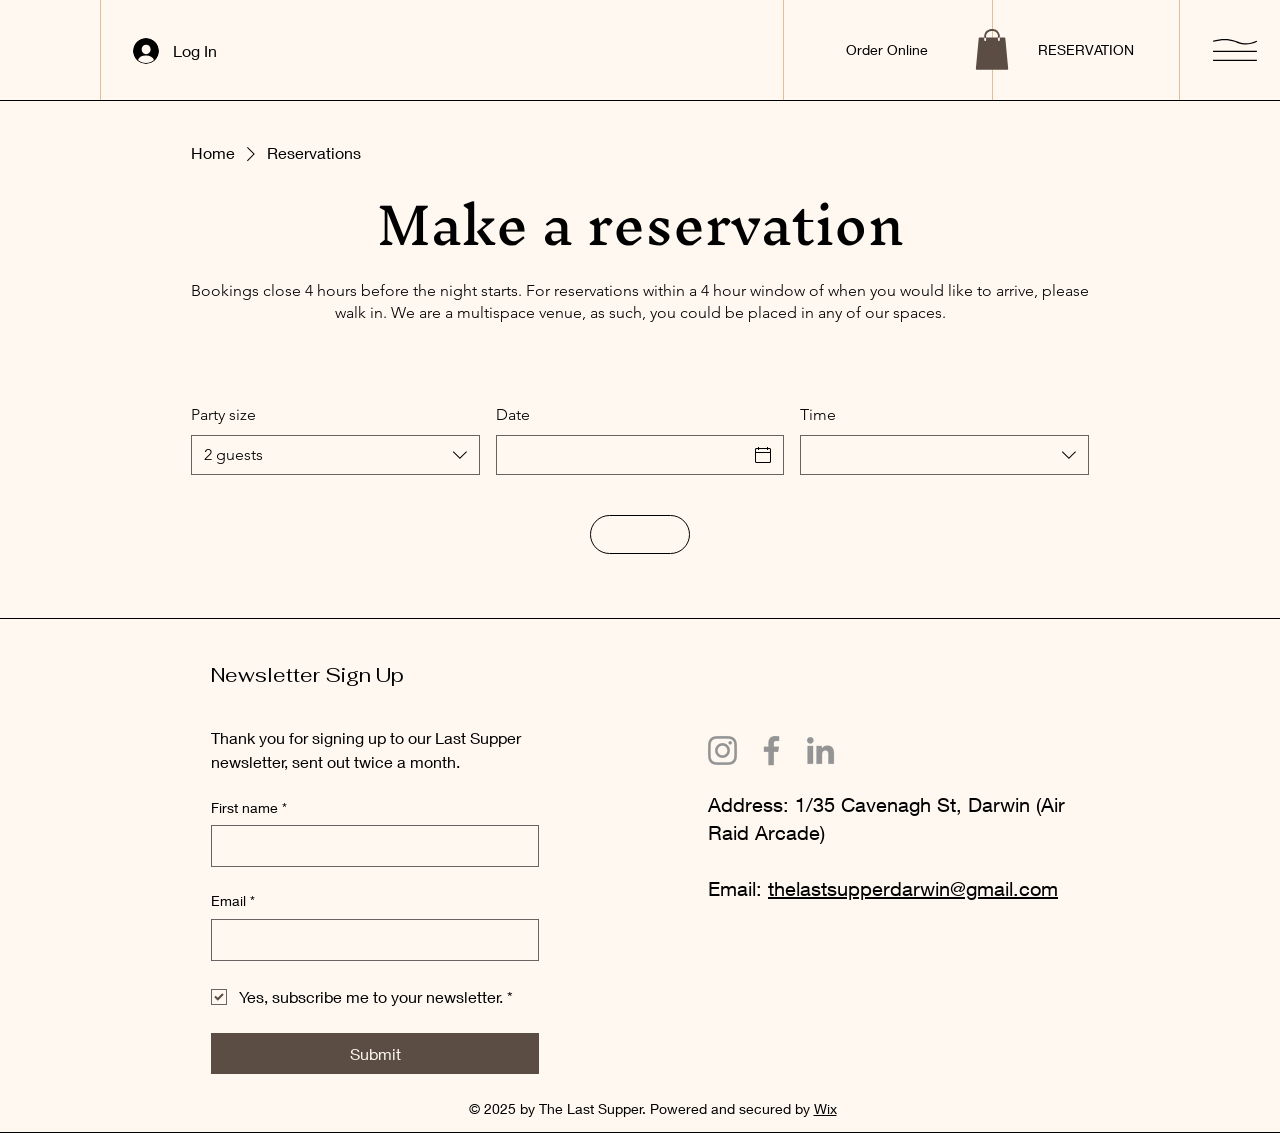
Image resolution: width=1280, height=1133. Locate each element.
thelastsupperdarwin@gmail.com (913, 888)
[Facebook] (771, 750)
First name (249, 808)
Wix (825, 1108)
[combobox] (335, 455)
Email (233, 901)
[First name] (369, 846)
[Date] (622, 455)
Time (818, 414)
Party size (223, 414)
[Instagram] (722, 750)
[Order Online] (887, 50)
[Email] (369, 940)
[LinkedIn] (820, 750)
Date (513, 414)
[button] (992, 49)
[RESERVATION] (1085, 50)
